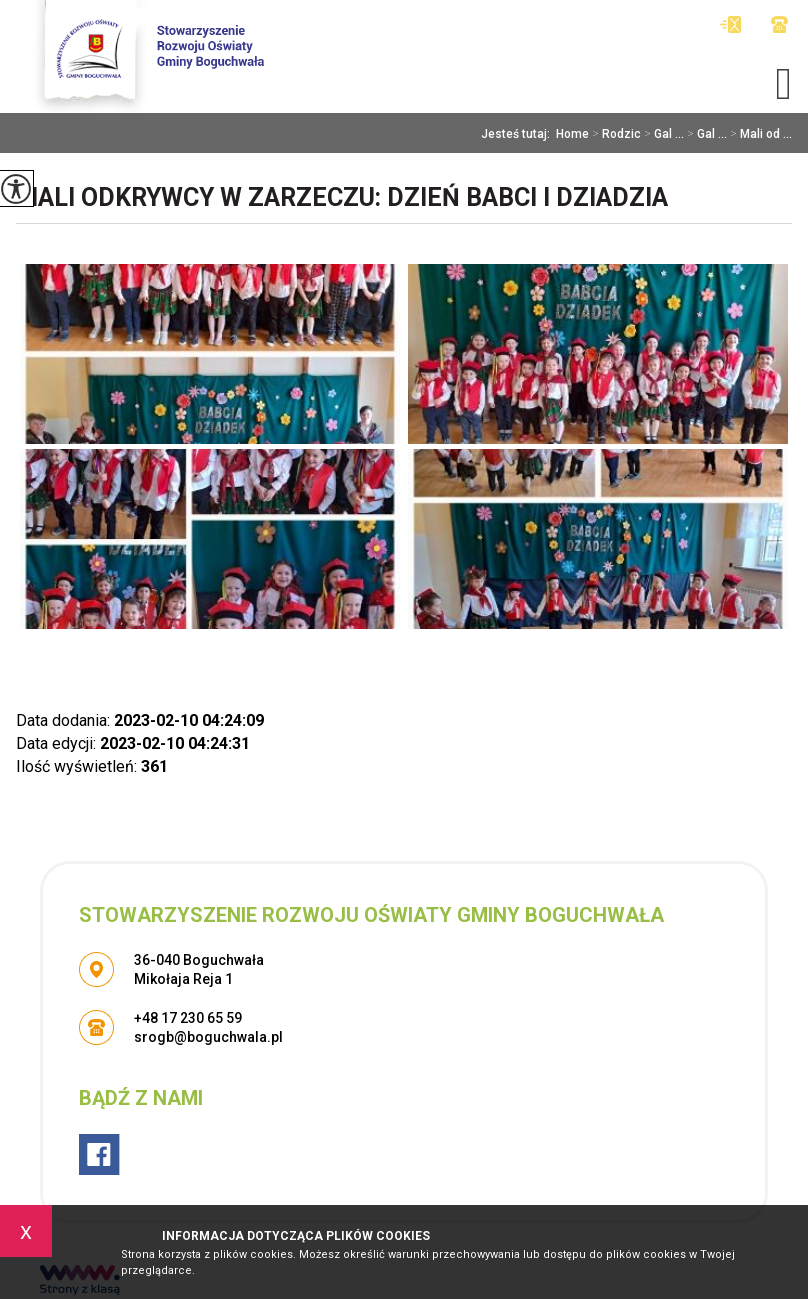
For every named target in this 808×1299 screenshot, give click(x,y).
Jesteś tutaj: (518, 134)
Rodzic (615, 134)
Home (572, 134)
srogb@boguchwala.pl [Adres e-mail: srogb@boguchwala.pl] (208, 1037)
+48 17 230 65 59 (779, 24)
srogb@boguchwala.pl (730, 24)
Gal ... (662, 134)
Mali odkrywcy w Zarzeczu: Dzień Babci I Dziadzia (342, 197)
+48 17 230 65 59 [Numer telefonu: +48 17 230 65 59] (188, 1018)
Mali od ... (759, 134)
